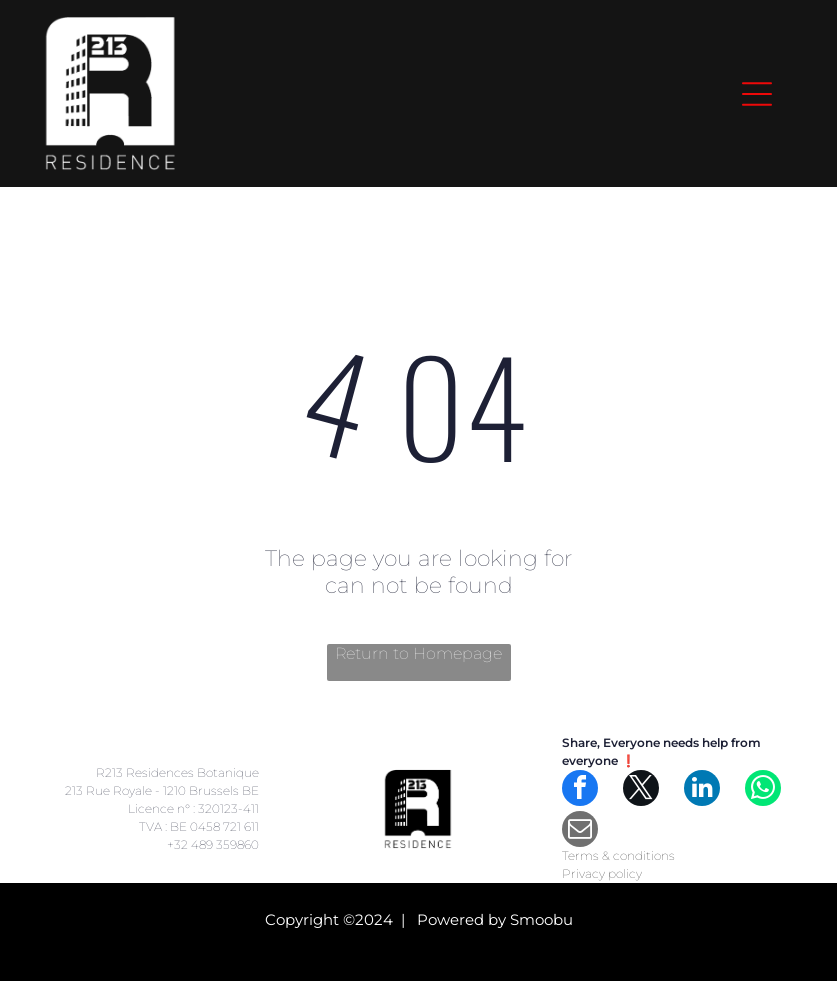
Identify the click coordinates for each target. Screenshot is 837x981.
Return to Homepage (418, 653)
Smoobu (541, 919)
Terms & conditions (618, 855)
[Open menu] (757, 94)
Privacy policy (602, 873)
